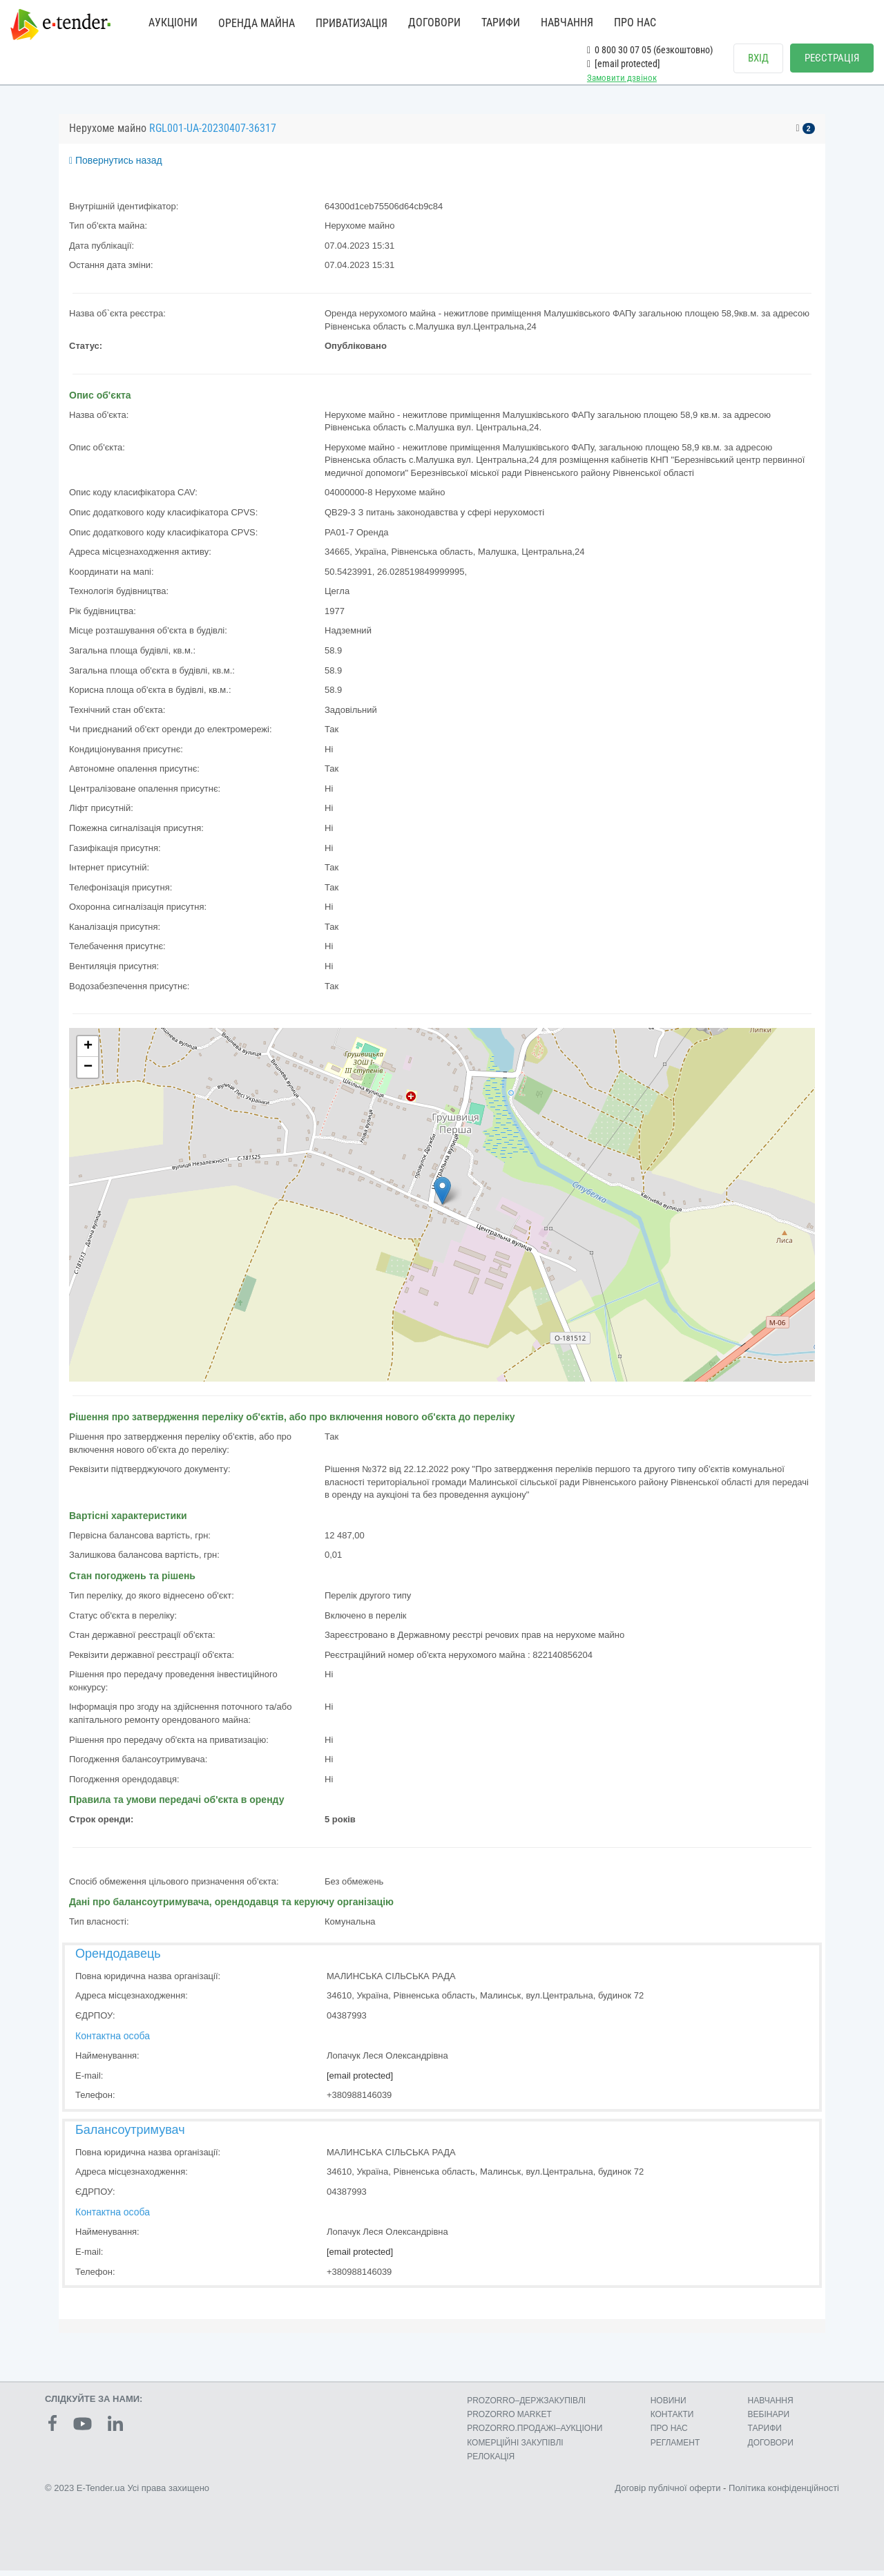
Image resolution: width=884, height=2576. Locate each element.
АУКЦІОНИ (173, 22)
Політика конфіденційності (784, 2493)
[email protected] (360, 2081)
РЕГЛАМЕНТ (675, 2448)
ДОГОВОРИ (434, 22)
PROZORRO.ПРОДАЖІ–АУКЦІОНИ (534, 2434)
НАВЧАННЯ (567, 22)
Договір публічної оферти (667, 2493)
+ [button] (88, 1052)
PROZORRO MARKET (509, 2420)
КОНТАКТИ (672, 2420)
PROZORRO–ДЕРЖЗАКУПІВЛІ (526, 2406)
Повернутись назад (115, 165)
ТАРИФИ (500, 22)
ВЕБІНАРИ (769, 2420)
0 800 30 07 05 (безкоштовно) (650, 49)
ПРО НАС (635, 22)
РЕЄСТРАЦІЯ (832, 58)
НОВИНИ (668, 2406)
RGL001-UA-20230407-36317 (212, 133)
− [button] (88, 1072)
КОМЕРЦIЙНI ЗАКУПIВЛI (515, 2448)
